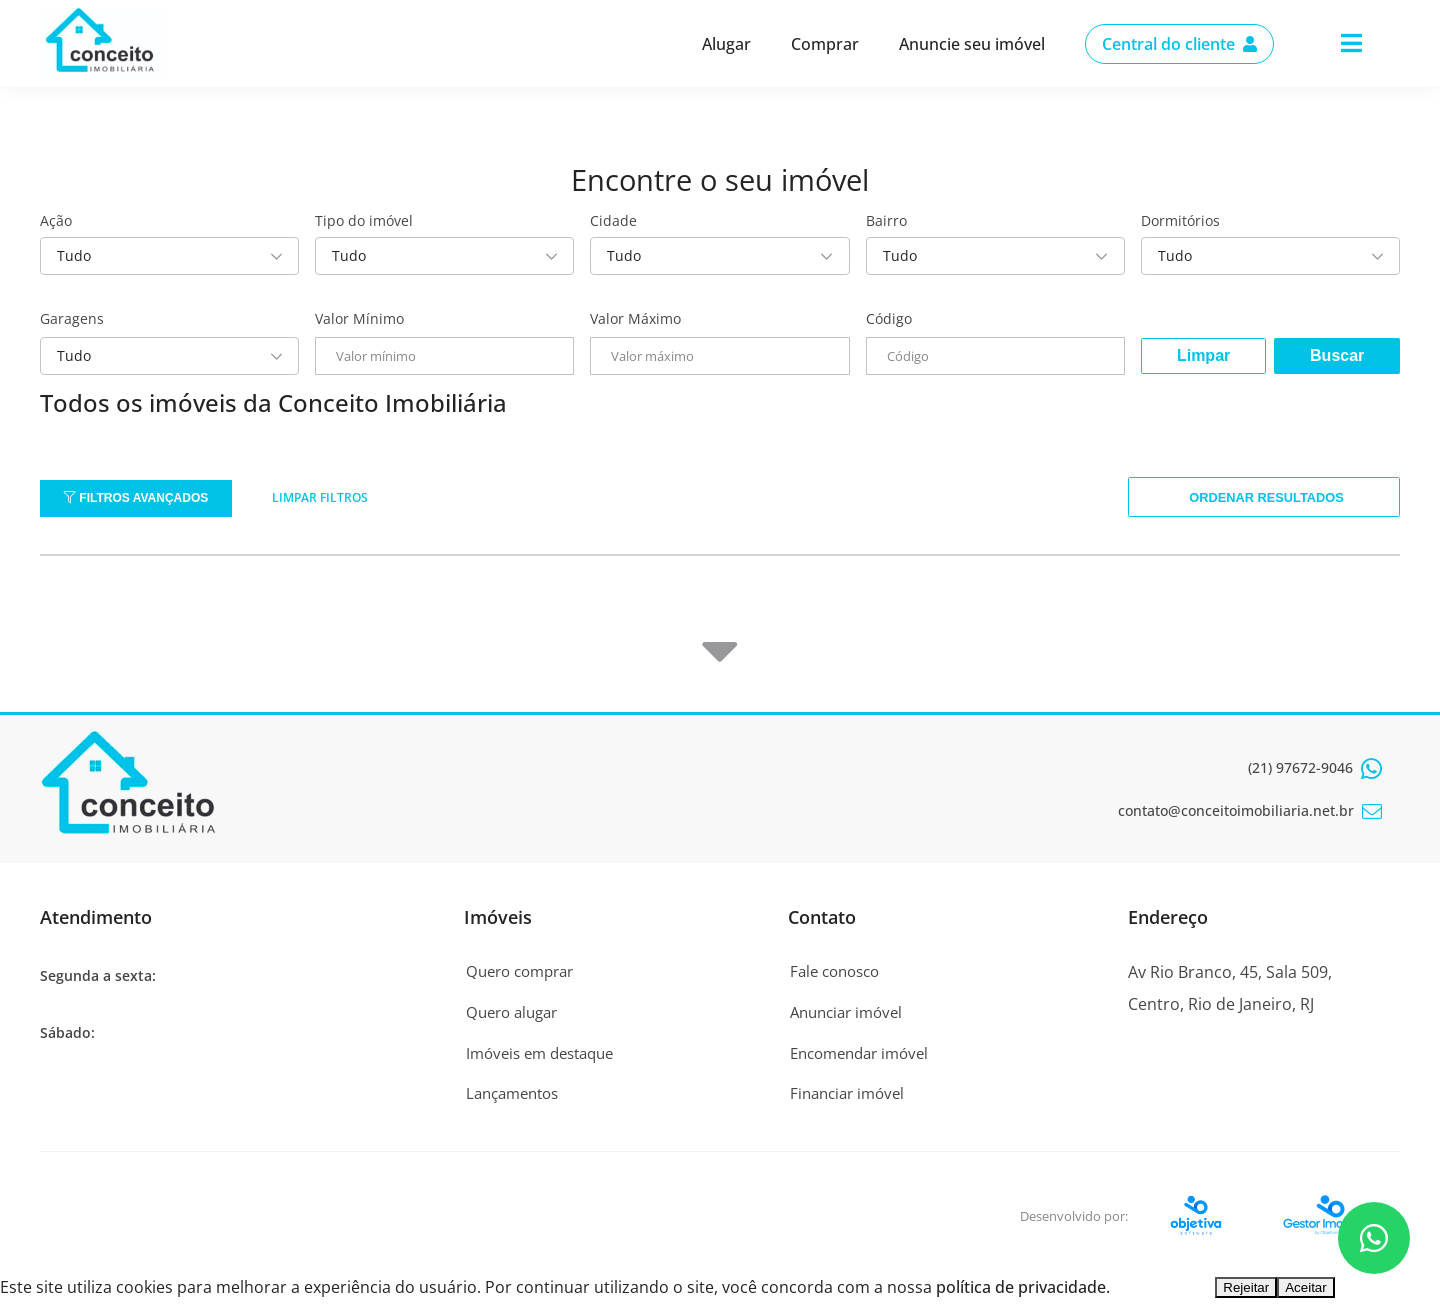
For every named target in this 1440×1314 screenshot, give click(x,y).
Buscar (1337, 355)
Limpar (1203, 355)
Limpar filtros (320, 497)
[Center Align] (1351, 44)
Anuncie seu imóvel (972, 44)
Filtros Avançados (136, 498)
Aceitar (1305, 1293)
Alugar (726, 44)
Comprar (825, 44)
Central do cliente (1179, 44)
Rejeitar (1246, 1293)
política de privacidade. (1023, 1293)
